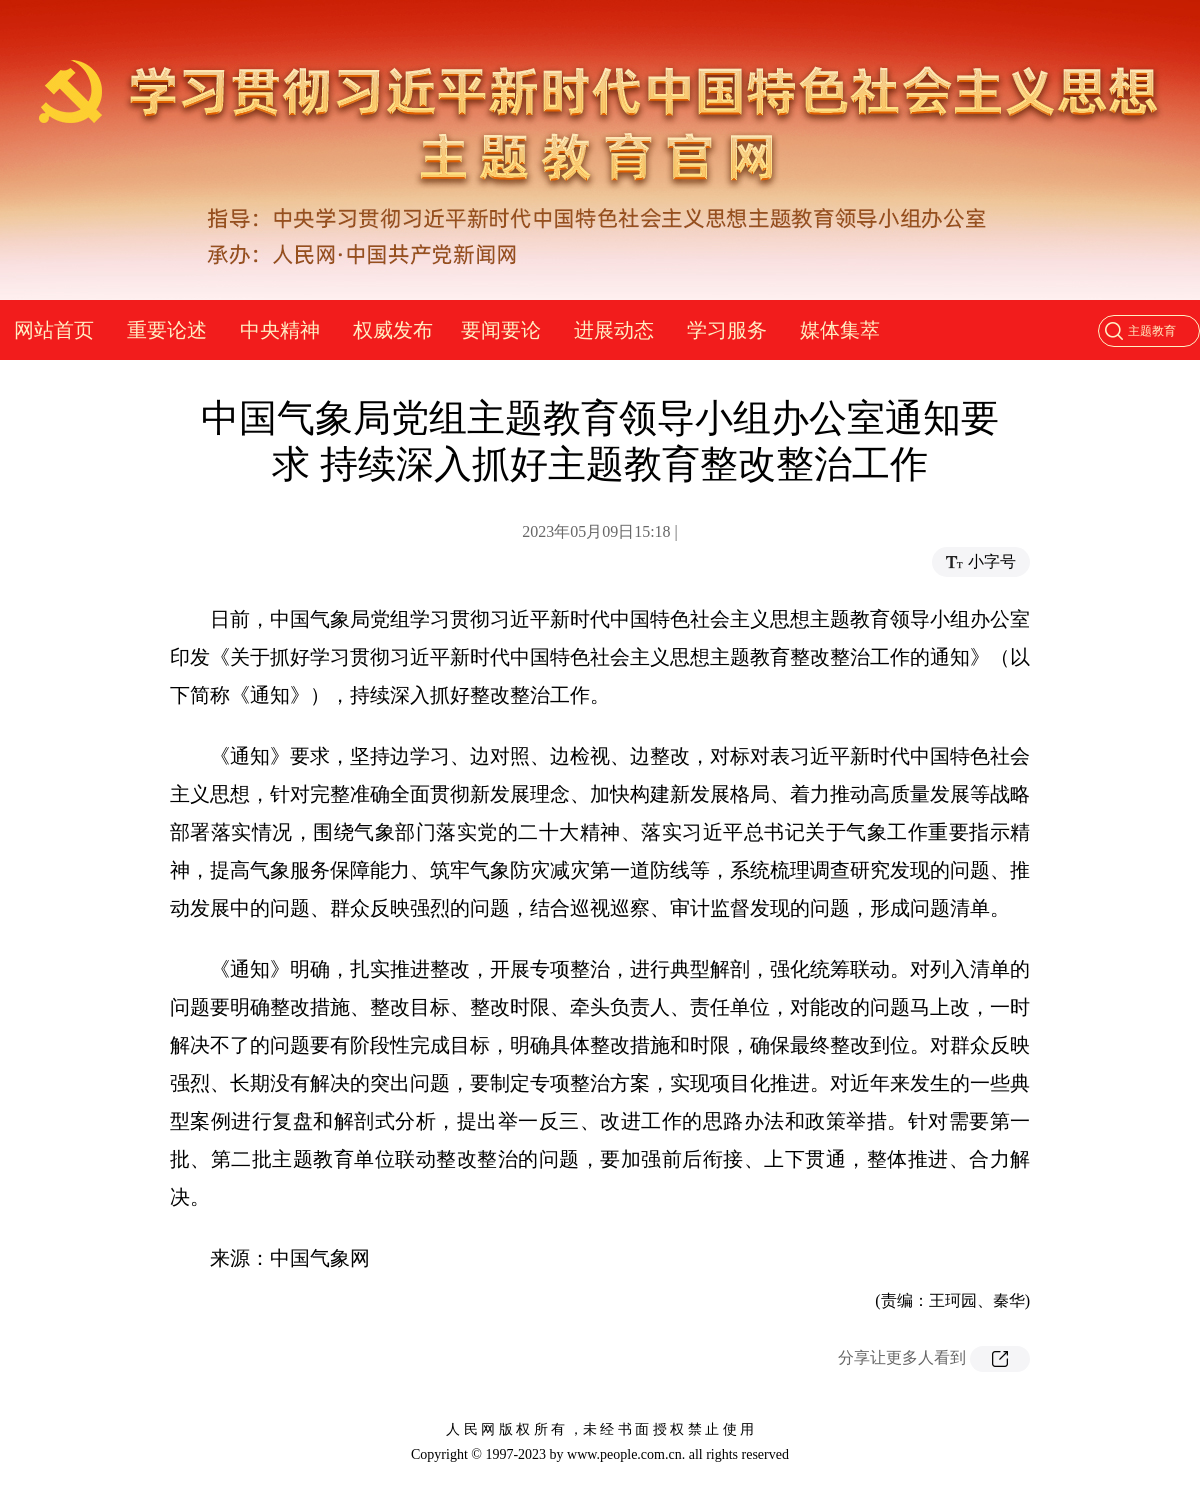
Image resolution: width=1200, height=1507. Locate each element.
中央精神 (280, 330)
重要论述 (167, 330)
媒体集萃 (840, 330)
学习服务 (727, 330)
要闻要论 (501, 330)
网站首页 (54, 330)
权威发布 (393, 330)
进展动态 (614, 330)
